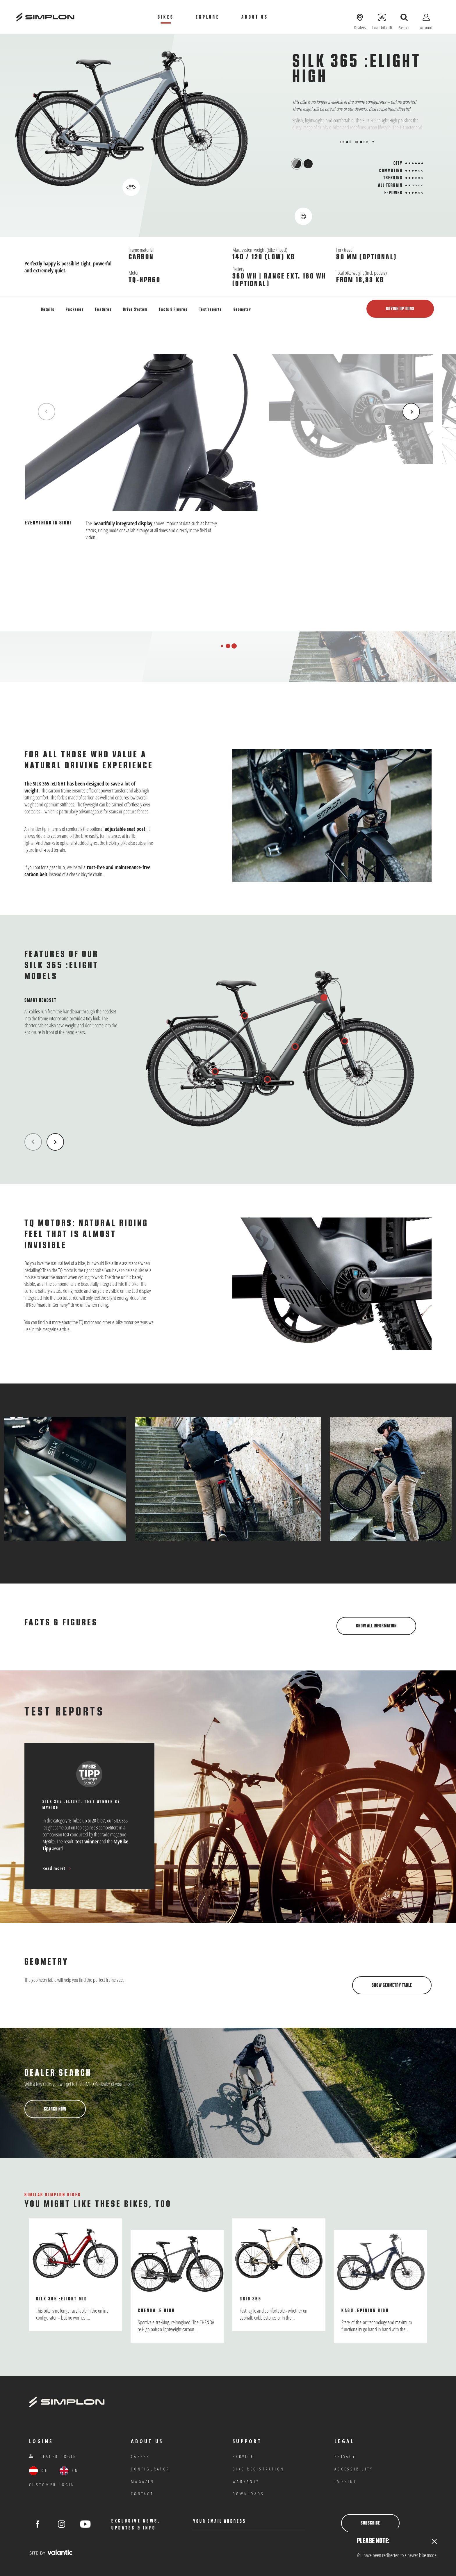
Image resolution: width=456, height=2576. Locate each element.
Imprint (345, 2481)
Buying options (400, 308)
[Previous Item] (46, 411)
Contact (142, 2493)
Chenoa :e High (156, 2310)
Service (243, 2456)
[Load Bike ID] (382, 17)
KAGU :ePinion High (365, 2310)
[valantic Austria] (51, 2552)
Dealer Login (53, 2456)
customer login (52, 2484)
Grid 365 (250, 2299)
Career (140, 2456)
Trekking (392, 178)
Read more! (56, 1868)
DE (38, 2470)
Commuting (390, 170)
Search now (55, 2108)
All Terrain (390, 185)
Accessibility (353, 2469)
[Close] (434, 2542)
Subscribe (370, 2523)
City (397, 163)
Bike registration (258, 2469)
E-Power (393, 192)
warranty (246, 2481)
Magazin (142, 2481)
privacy (345, 2456)
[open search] (404, 17)
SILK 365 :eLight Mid (61, 2299)
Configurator (150, 2469)
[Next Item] (411, 411)
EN (69, 2470)
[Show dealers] (360, 17)
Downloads (248, 2493)
